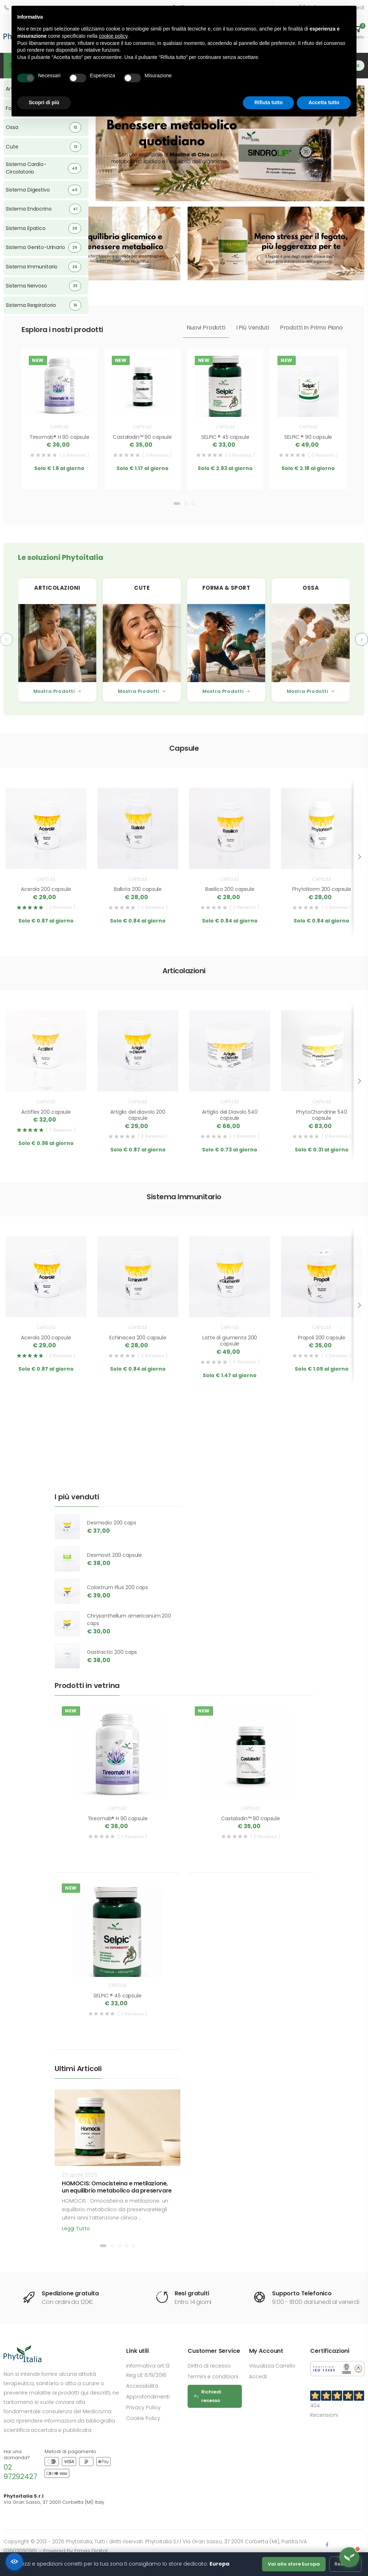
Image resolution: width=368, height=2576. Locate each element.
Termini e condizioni (213, 2376)
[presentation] (6, 639)
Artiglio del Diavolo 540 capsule (230, 1115)
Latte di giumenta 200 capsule (229, 1341)
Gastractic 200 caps (112, 1652)
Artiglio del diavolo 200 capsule (137, 1115)
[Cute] (142, 643)
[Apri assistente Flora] (349, 2557)
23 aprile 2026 (79, 2175)
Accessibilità (142, 2385)
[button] (118, 189)
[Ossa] (311, 643)
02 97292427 (20, 2471)
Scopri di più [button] (44, 102)
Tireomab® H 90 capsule (59, 437)
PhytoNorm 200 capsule (321, 889)
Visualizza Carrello (272, 2365)
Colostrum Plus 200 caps (117, 1587)
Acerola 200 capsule (46, 889)
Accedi (258, 2376)
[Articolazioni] (57, 643)
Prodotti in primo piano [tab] (311, 327)
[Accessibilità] (14, 2561)
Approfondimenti (148, 2396)
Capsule (59, 426)
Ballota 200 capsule (138, 889)
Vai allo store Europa (294, 2564)
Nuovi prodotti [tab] (206, 327)
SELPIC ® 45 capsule (225, 437)
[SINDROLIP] (230, 142)
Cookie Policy (143, 2418)
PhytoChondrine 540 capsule (321, 1115)
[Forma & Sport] (226, 643)
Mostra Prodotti (57, 691)
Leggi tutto (75, 2228)
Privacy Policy (143, 2407)
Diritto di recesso (209, 2365)
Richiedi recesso (207, 2396)
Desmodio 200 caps (111, 1522)
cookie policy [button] (113, 36)
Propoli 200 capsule (321, 1337)
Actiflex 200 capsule (46, 1112)
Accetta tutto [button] (323, 102)
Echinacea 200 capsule (137, 1337)
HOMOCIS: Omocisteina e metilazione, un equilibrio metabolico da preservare (117, 2187)
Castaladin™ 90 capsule (142, 437)
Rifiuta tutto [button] (268, 102)
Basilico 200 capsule (229, 889)
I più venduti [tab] (252, 327)
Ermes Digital (90, 2550)
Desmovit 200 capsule (114, 1555)
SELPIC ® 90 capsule (308, 437)
